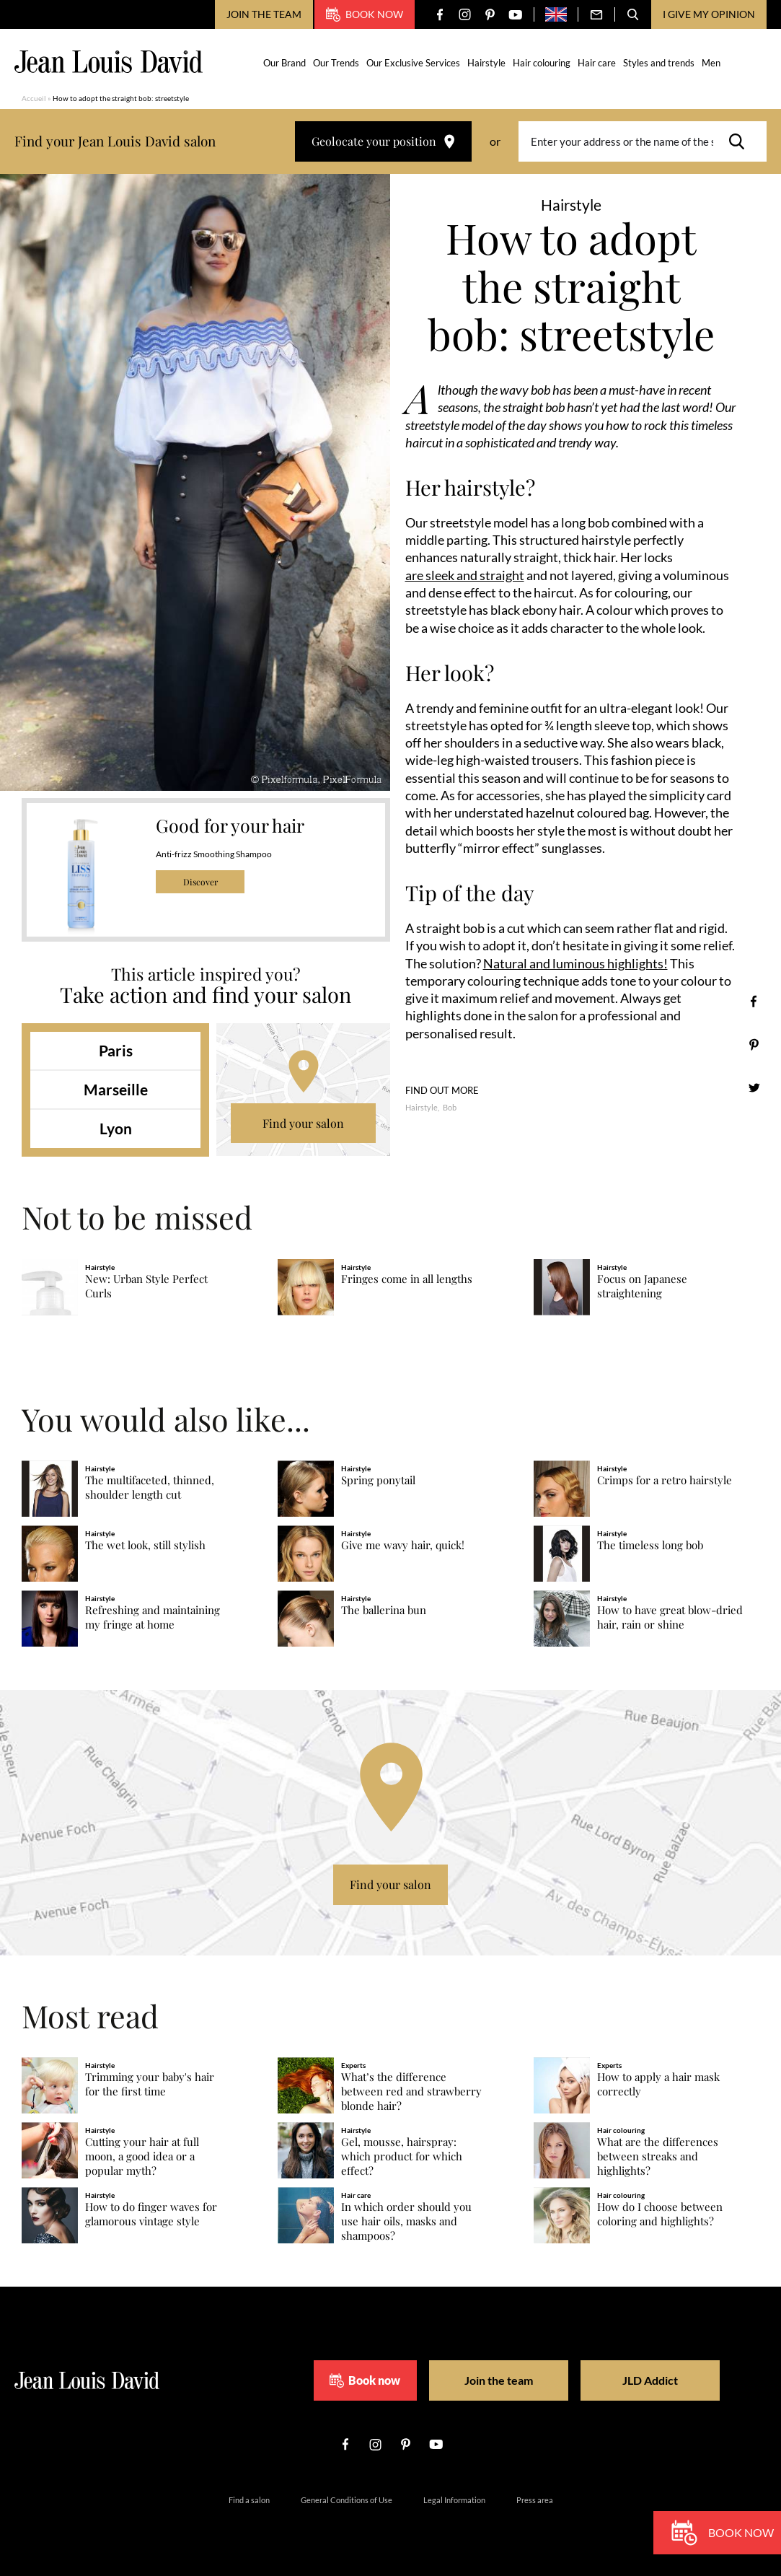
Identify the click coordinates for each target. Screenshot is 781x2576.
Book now (364, 14)
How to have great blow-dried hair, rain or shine (670, 1617)
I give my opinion (709, 14)
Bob (449, 1107)
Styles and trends (658, 63)
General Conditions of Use (346, 2500)
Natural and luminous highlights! (575, 963)
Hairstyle (486, 63)
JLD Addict (650, 2380)
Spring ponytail (378, 1480)
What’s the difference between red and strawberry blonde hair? (411, 2091)
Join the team (263, 14)
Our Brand (284, 63)
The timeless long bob (650, 1545)
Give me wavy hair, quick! (402, 1545)
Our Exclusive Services (413, 63)
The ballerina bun (383, 1610)
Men (711, 63)
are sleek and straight (464, 575)
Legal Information (454, 2500)
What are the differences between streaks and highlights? (657, 2156)
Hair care (597, 63)
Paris (116, 1050)
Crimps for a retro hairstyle (664, 1480)
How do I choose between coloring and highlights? (660, 2214)
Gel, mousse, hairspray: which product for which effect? (401, 2156)
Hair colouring (541, 63)
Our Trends (336, 63)
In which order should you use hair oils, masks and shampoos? (406, 2221)
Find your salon (303, 1123)
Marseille (116, 1089)
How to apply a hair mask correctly (658, 2084)
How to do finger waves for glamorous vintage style (151, 2214)
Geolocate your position (383, 141)
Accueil (34, 98)
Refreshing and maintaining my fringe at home (152, 1617)
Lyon (116, 1128)
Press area (534, 2500)
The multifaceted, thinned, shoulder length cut (149, 1487)
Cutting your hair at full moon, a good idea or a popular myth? (142, 2156)
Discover (200, 882)
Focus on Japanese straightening (642, 1286)
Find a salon (249, 2500)
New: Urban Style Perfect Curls (146, 1286)
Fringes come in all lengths (406, 1279)
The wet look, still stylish (145, 1545)
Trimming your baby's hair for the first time (149, 2084)
